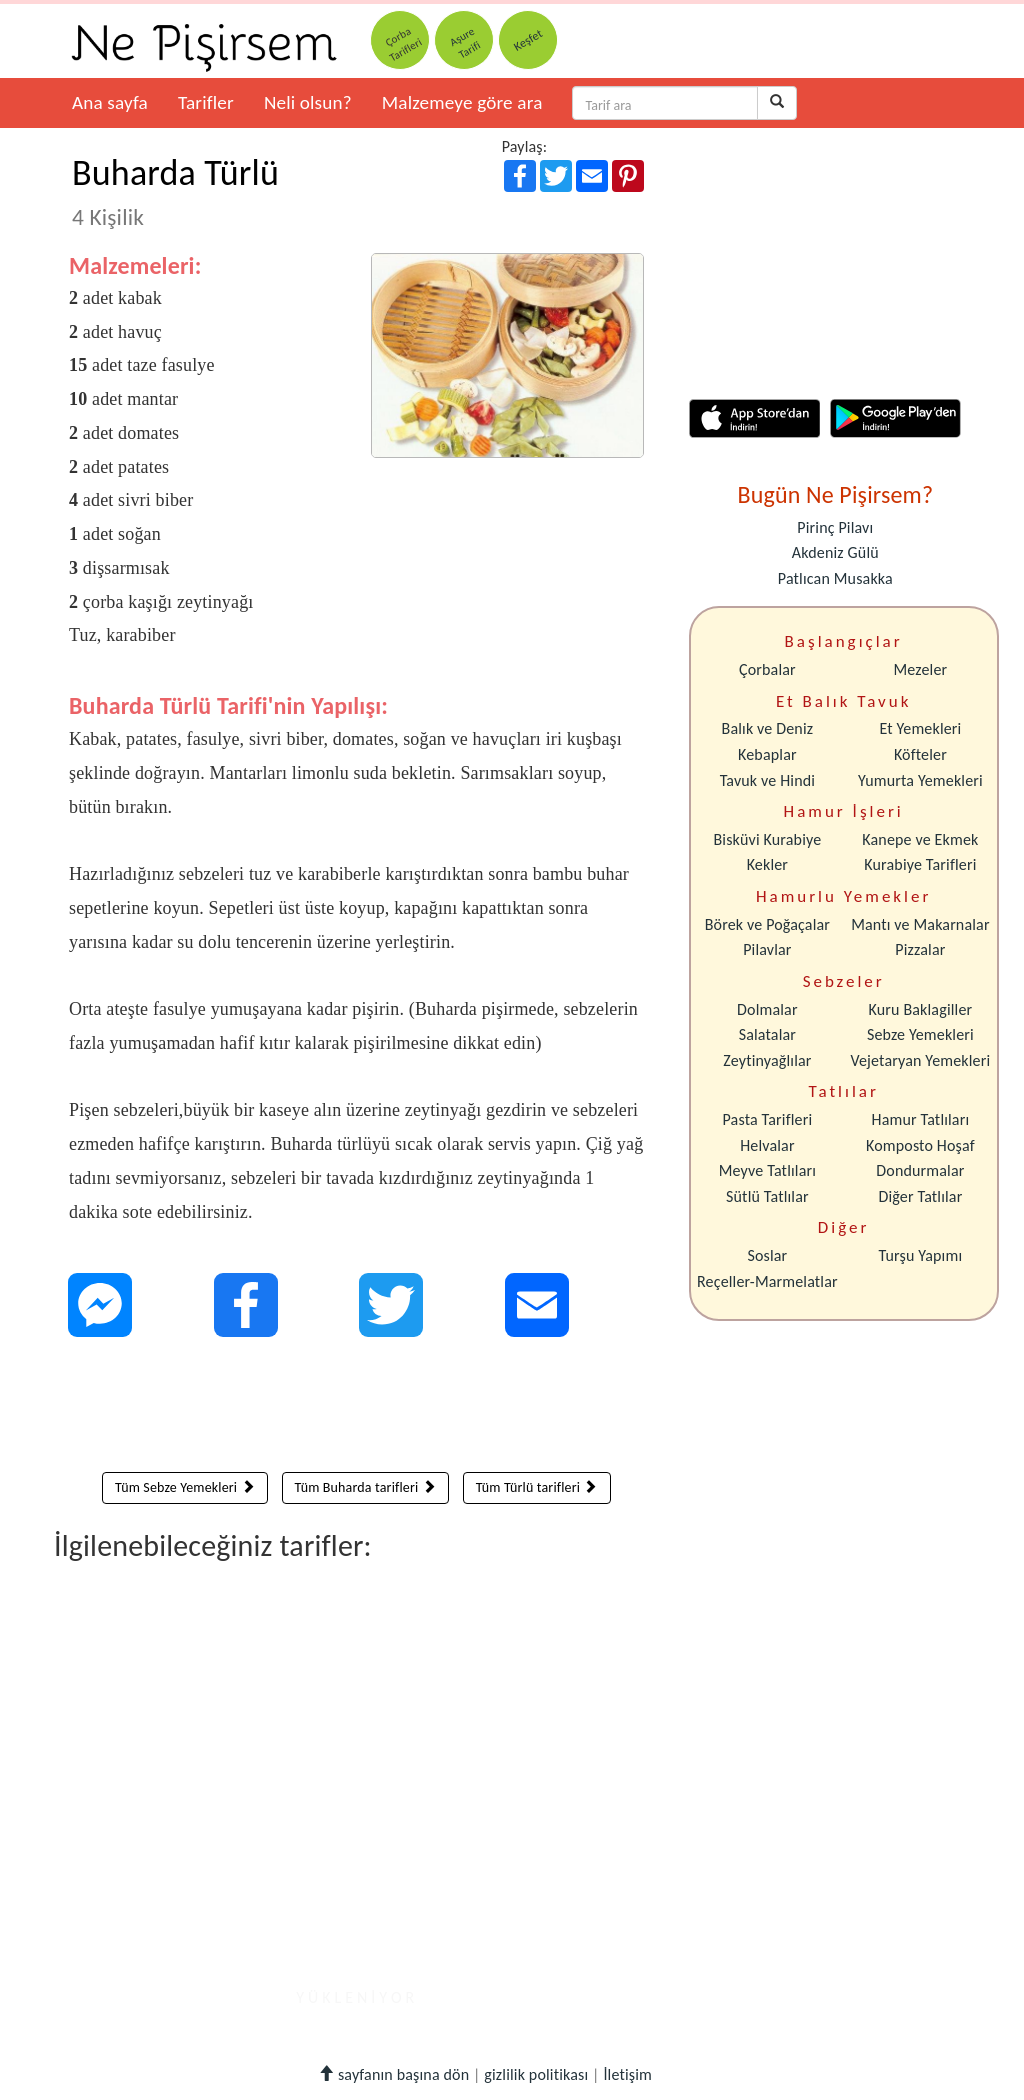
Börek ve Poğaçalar (767, 924)
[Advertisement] (356, 1409)
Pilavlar (767, 949)
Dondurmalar (920, 1170)
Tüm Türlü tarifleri (537, 1487)
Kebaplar (767, 754)
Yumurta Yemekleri (920, 780)
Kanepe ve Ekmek (920, 839)
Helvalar (767, 1145)
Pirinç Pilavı (835, 527)
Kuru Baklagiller (921, 1009)
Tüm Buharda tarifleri (365, 1487)
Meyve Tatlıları (767, 1170)
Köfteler (920, 754)
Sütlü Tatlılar (767, 1196)
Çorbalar (767, 669)
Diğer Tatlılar (920, 1196)
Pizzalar (920, 949)
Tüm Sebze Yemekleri (185, 1487)
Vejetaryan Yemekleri (920, 1060)
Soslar (767, 1255)
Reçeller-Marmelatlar (767, 1281)
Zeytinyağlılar (767, 1060)
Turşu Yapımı (921, 1255)
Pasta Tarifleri (768, 1119)
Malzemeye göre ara (462, 102)
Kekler (767, 864)
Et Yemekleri (920, 728)
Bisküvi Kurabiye (767, 839)
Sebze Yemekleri (920, 1034)
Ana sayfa (110, 102)
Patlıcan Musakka (835, 578)
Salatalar (767, 1034)
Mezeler (921, 669)
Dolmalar (767, 1009)
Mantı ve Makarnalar (920, 924)
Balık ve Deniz (768, 728)
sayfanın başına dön (393, 2074)
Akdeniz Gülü (835, 552)
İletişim (627, 2074)
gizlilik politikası (536, 2074)
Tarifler (206, 102)
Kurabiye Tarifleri (920, 864)
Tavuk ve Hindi (767, 780)
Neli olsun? (308, 102)
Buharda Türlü (175, 191)
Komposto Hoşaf (920, 1145)
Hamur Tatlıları (921, 1119)
